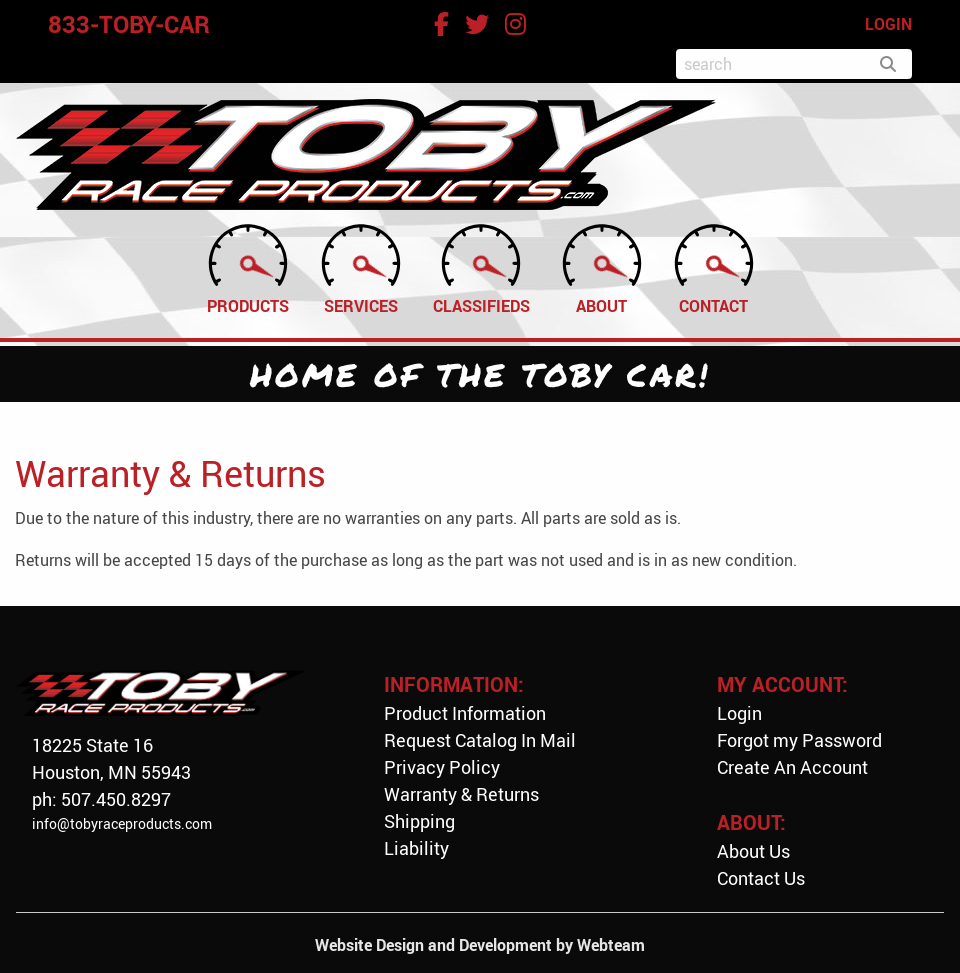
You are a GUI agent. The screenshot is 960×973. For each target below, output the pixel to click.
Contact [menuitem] (714, 267)
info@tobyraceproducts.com (122, 823)
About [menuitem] (602, 267)
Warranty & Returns (461, 794)
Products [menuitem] (248, 267)
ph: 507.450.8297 (101, 799)
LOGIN (888, 24)
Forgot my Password (799, 740)
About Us (753, 851)
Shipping (419, 821)
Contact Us (761, 878)
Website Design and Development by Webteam (480, 945)
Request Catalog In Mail (480, 740)
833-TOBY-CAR (129, 24)
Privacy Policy (442, 767)
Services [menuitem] (361, 267)
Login (739, 713)
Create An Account (792, 767)
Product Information (465, 713)
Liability (416, 848)
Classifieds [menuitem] (481, 267)
